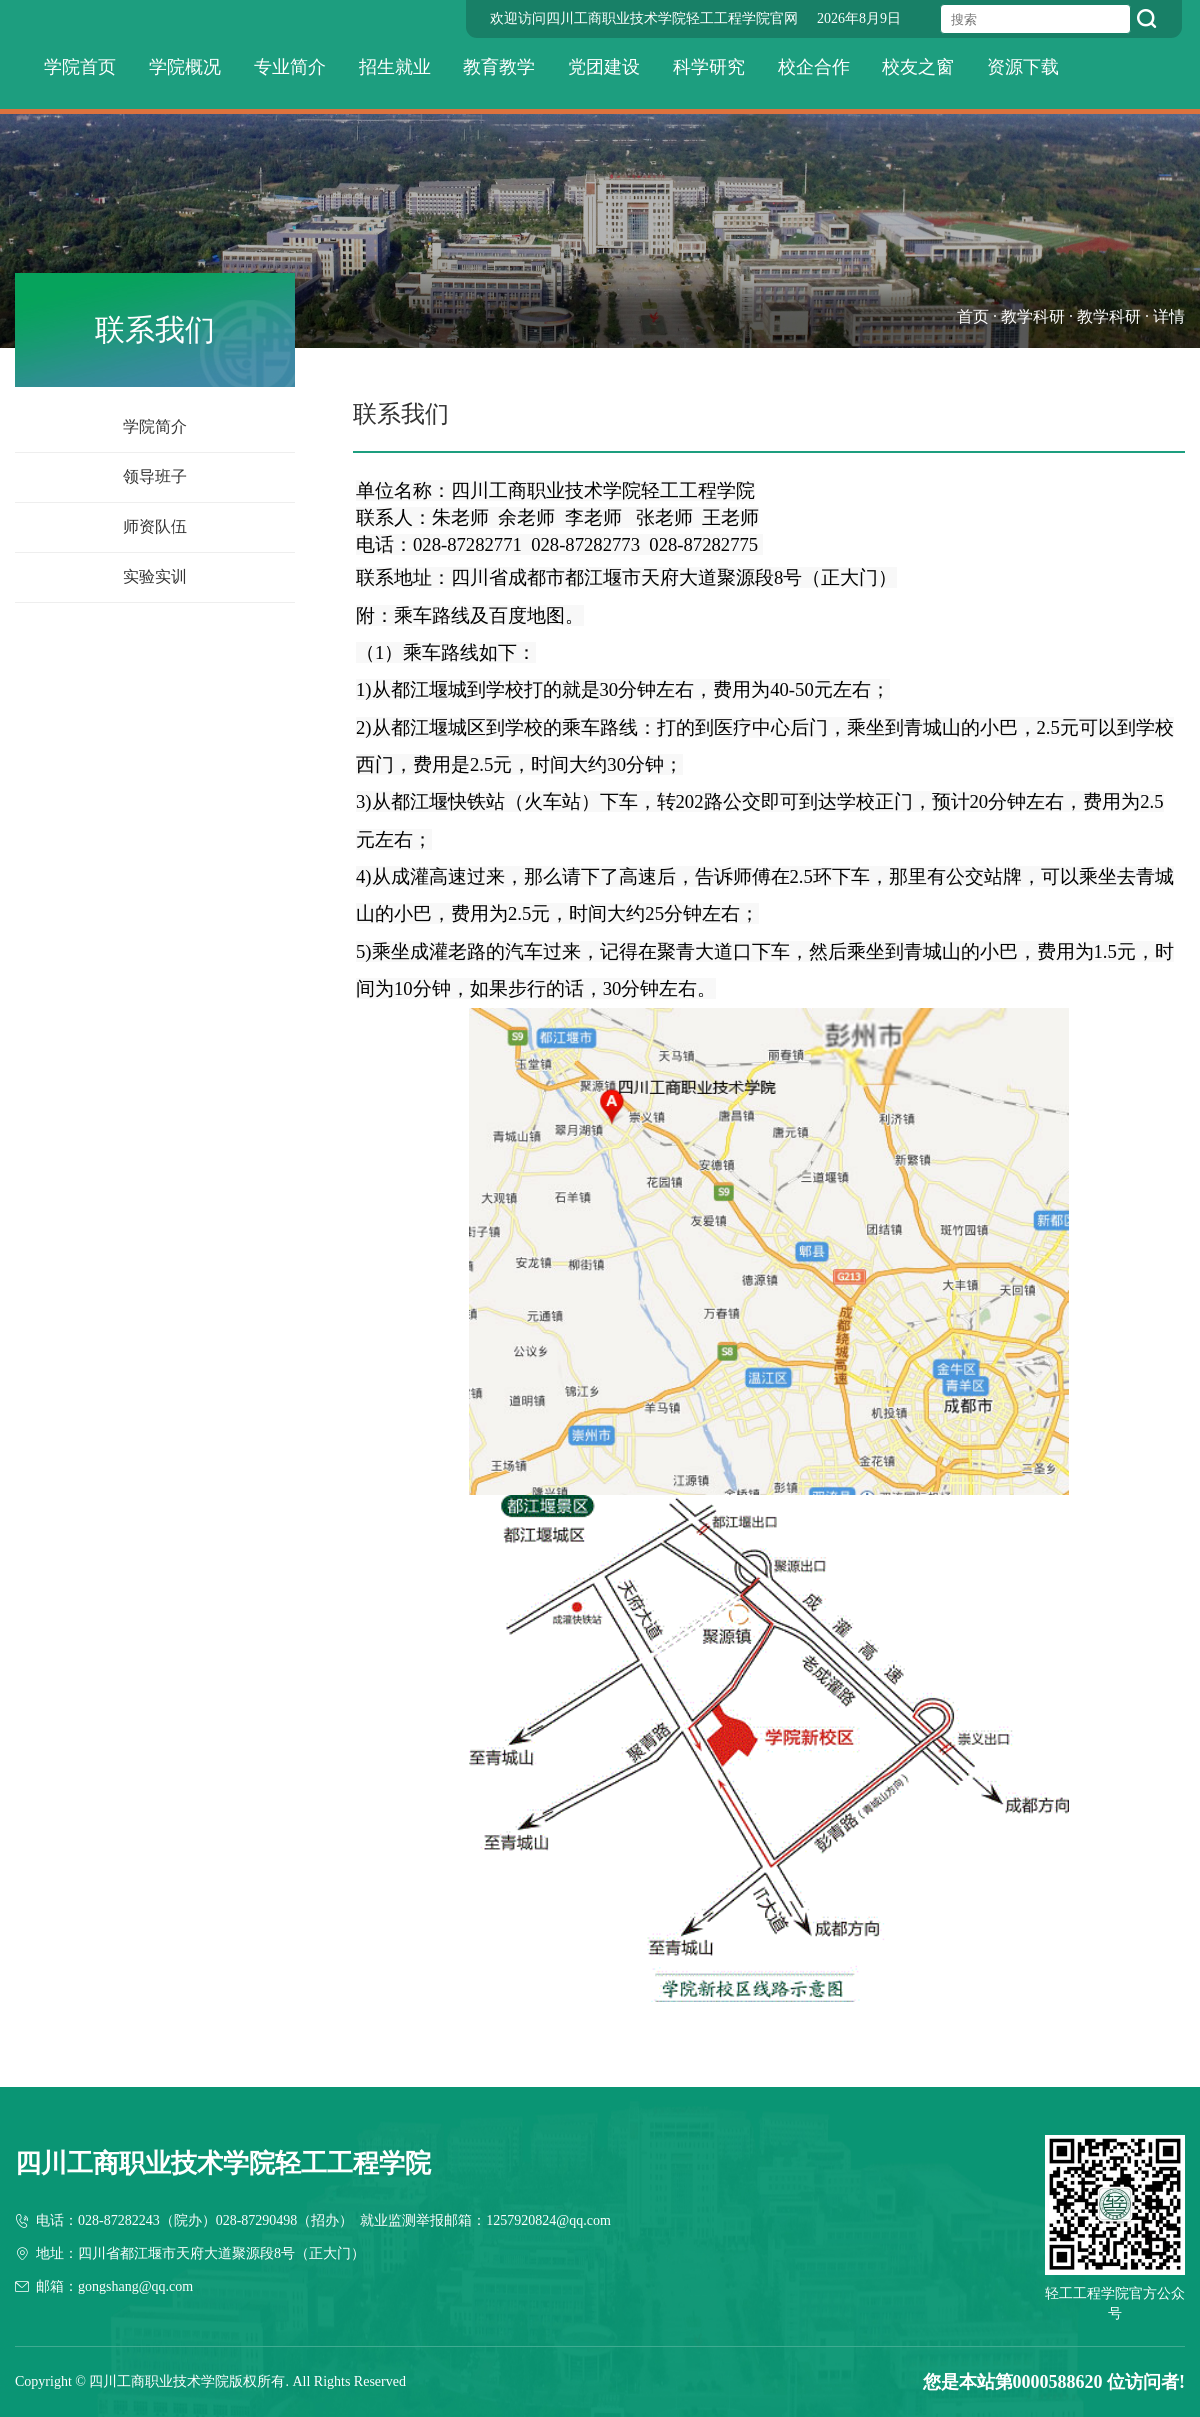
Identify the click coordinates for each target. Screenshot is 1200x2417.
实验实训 (155, 576)
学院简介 (155, 426)
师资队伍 (155, 526)
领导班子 (155, 476)
